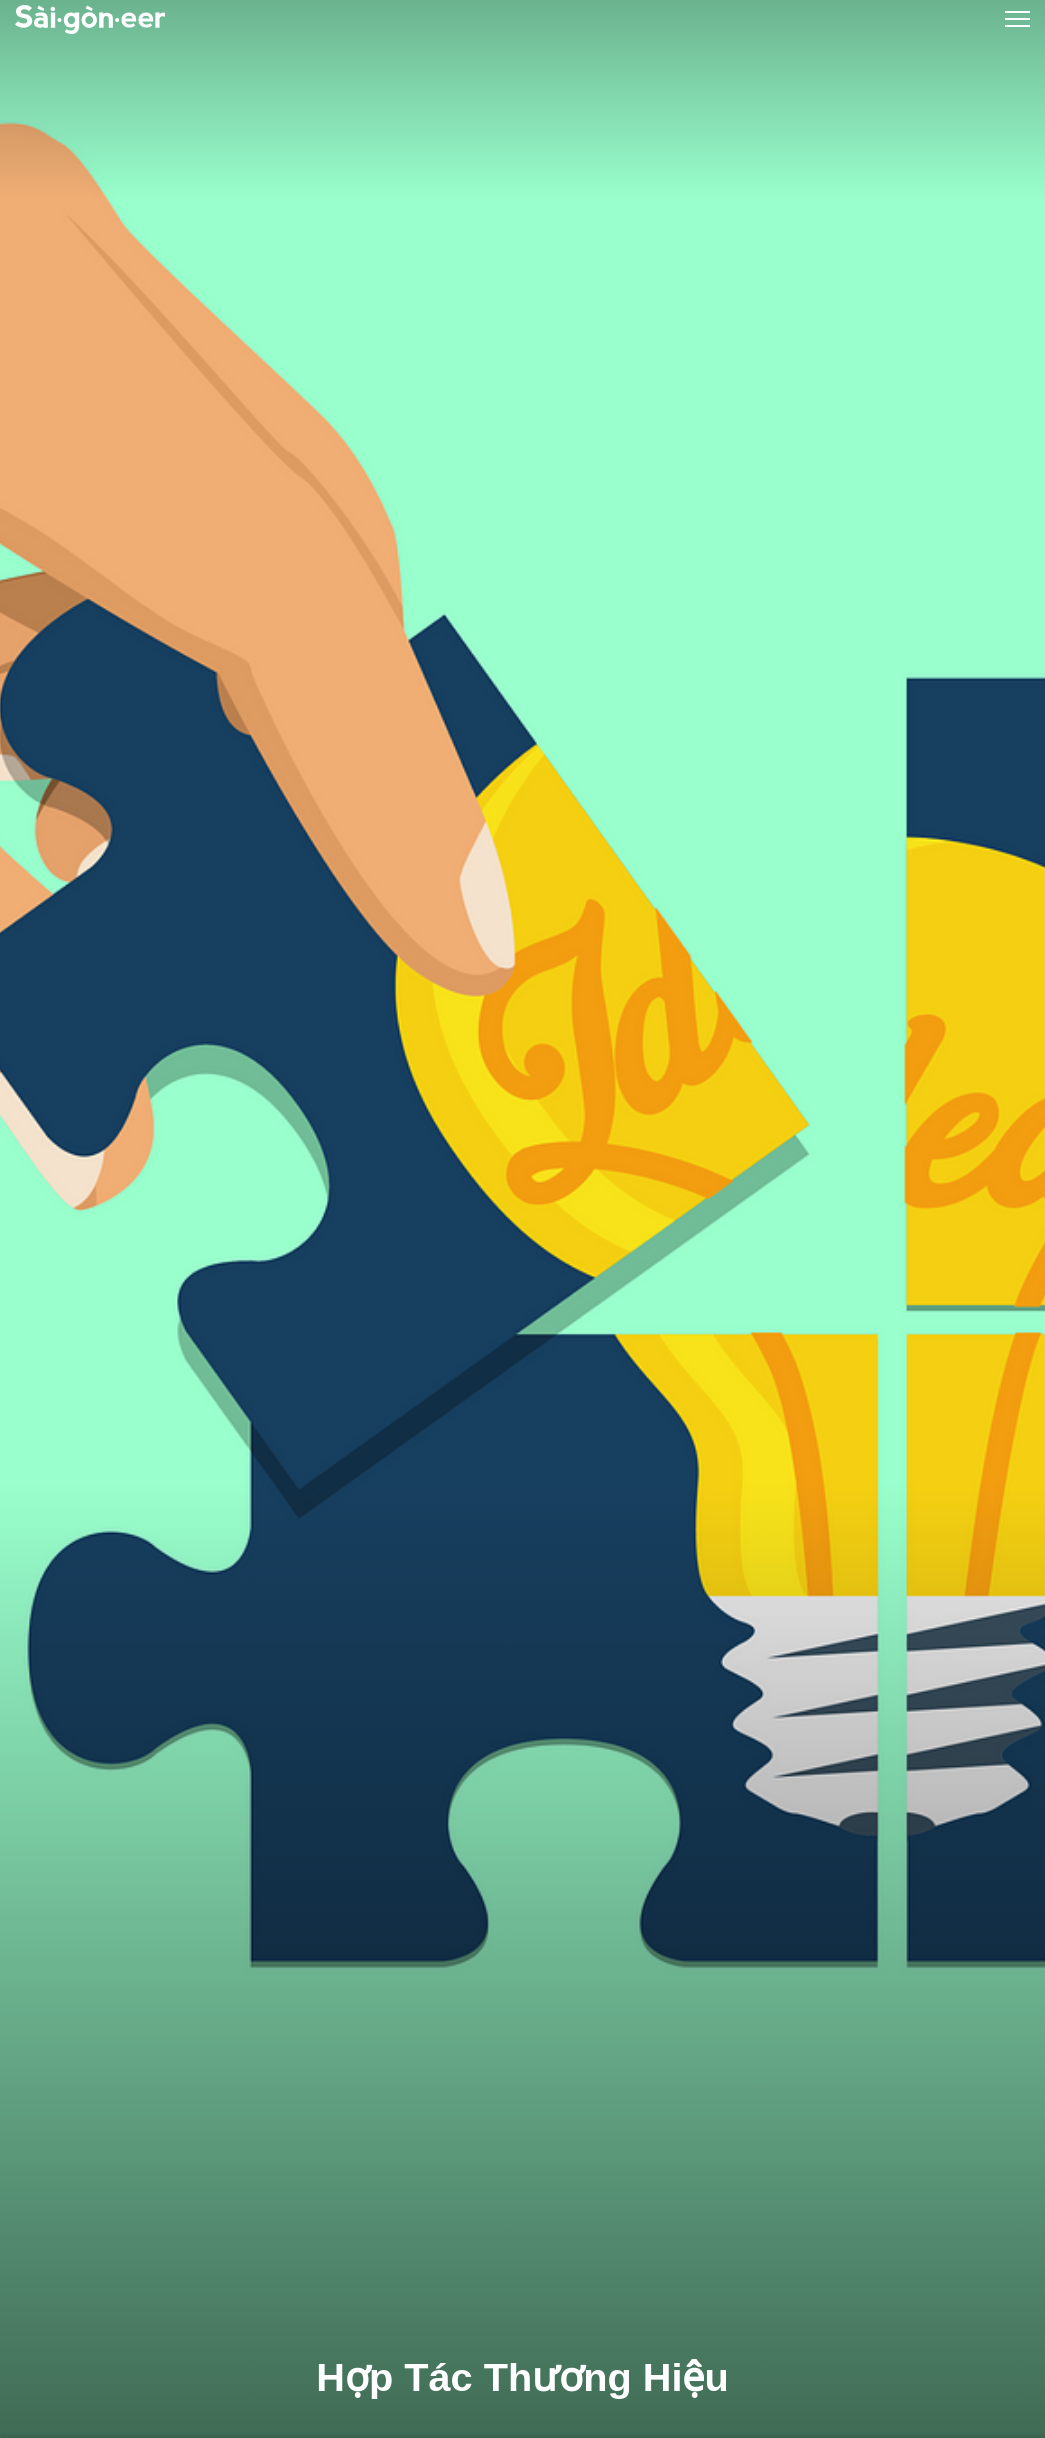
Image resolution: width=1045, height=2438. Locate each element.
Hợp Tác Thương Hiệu (522, 2377)
